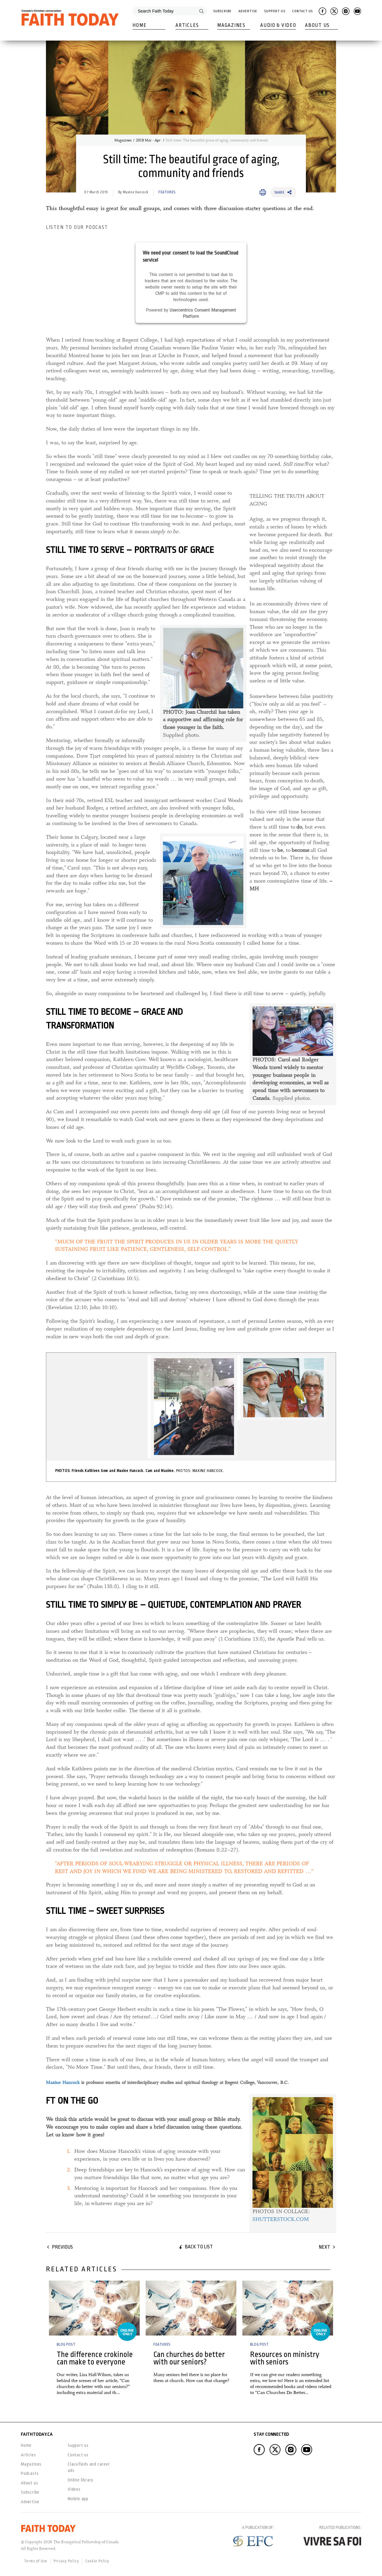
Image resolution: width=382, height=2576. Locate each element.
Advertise (247, 11)
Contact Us (302, 11)
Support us (78, 2445)
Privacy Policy (66, 2561)
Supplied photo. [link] (203, 683)
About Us (317, 25)
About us (29, 2483)
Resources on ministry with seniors (284, 2358)
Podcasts (29, 2473)
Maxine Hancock (63, 2082)
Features (166, 192)
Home (140, 25)
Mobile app (78, 2498)
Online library (80, 2480)
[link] (202, 880)
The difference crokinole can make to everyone (95, 2358)
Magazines (231, 25)
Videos (74, 2489)
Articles (187, 25)
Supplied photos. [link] (292, 1054)
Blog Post (66, 2344)
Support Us (274, 11)
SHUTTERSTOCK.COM (280, 2219)
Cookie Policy (97, 2561)
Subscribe (222, 11)
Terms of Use (35, 2561)
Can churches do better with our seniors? (189, 2358)
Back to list (199, 2247)
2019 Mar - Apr (148, 140)
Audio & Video (278, 25)
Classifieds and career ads (89, 2467)
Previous (62, 2247)
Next (324, 2247)
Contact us (78, 2454)
